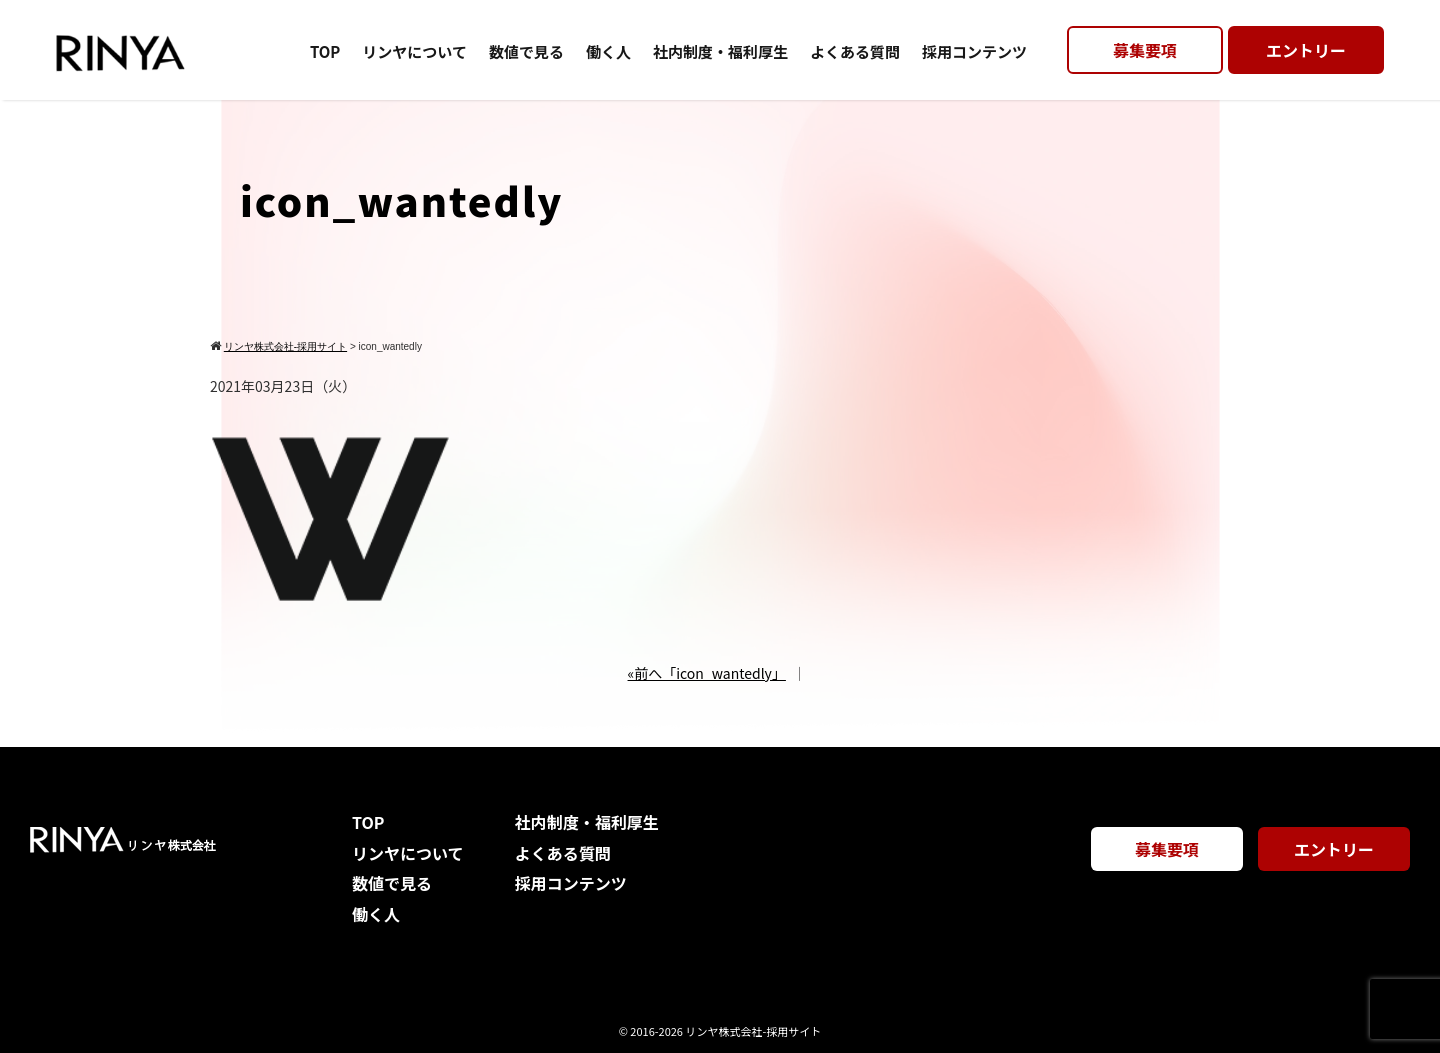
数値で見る (526, 51)
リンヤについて (414, 51)
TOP (325, 51)
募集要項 (1145, 50)
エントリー (1306, 50)
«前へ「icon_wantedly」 (707, 673)
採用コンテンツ (974, 51)
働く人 (608, 51)
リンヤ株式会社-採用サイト (753, 1031)
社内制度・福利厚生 (720, 51)
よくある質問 (855, 51)
